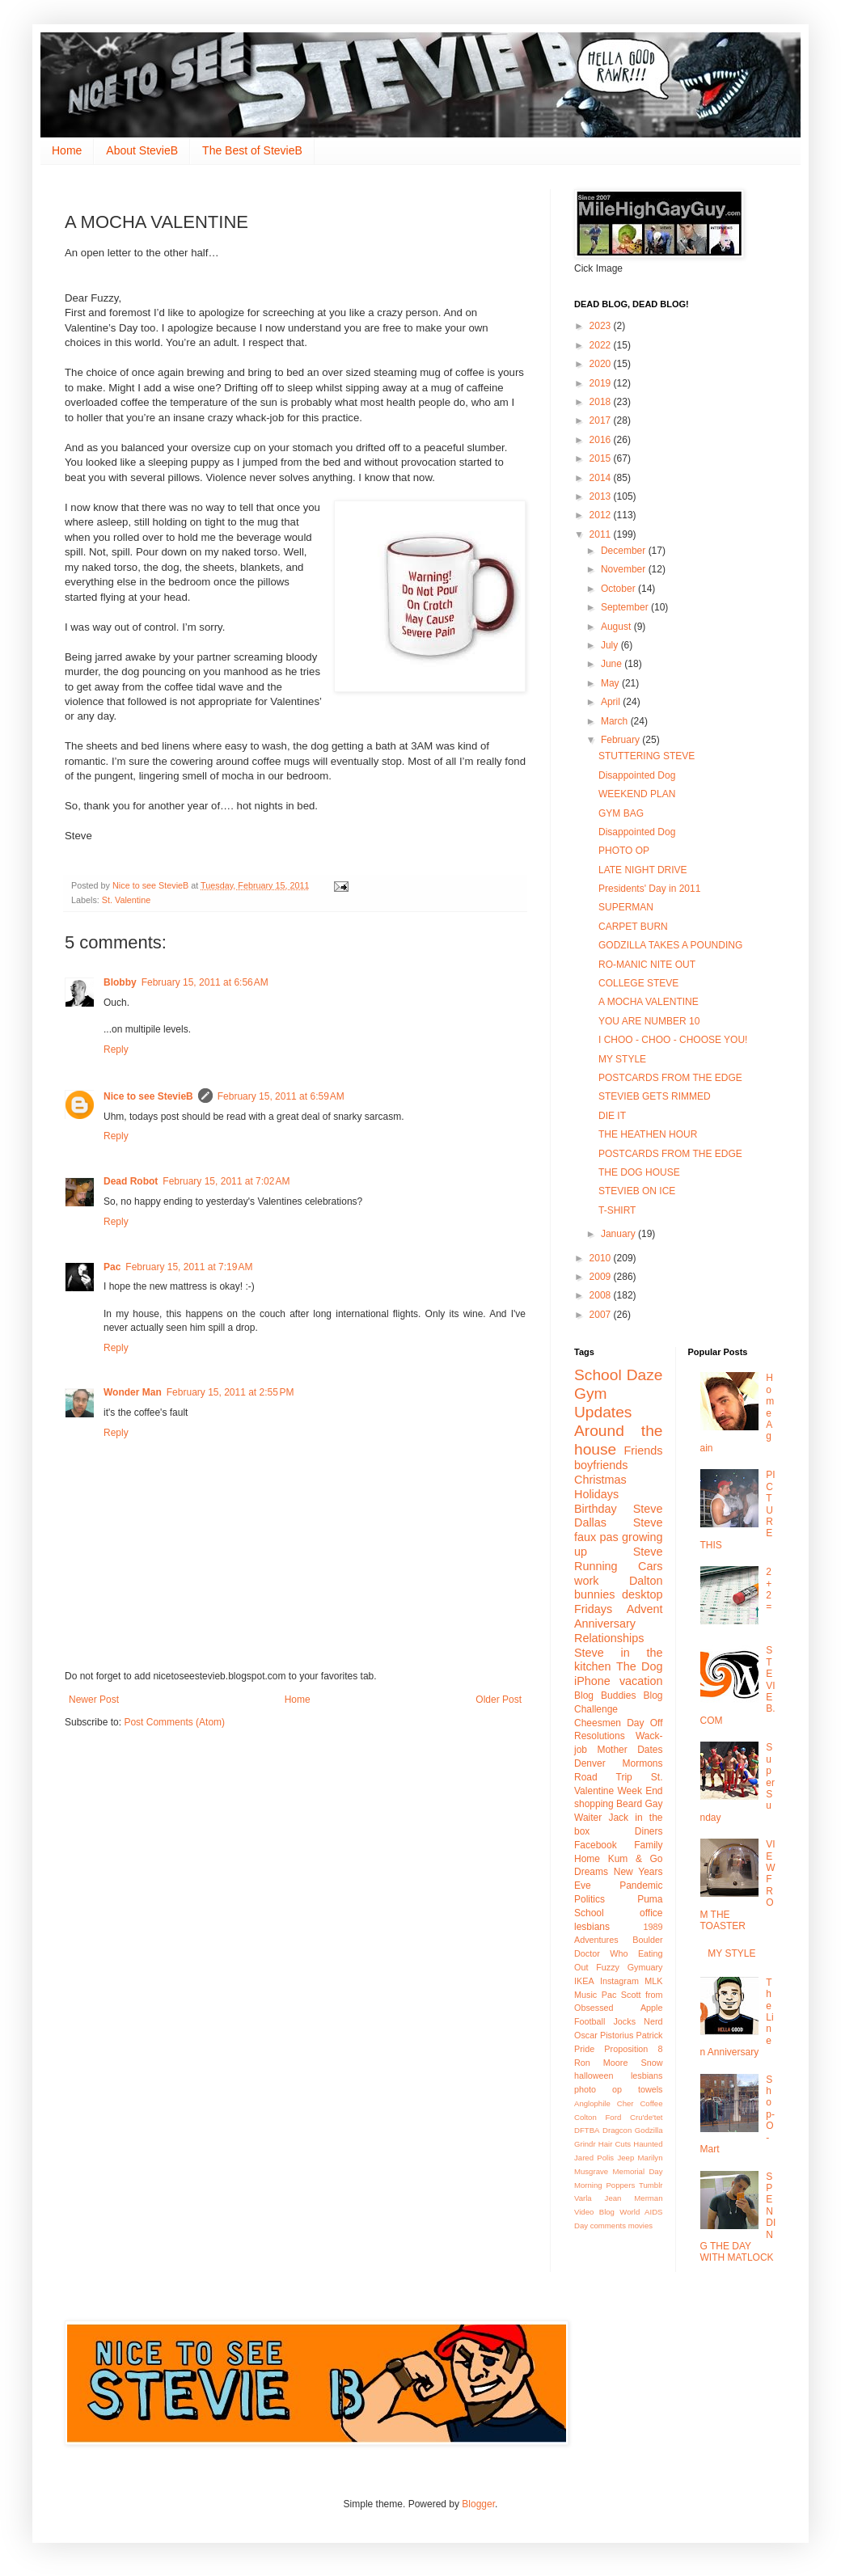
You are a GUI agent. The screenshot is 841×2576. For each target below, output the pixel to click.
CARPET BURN (633, 926)
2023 (602, 326)
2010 (602, 1258)
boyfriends (601, 1465)
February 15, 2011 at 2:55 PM (230, 1392)
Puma (649, 1899)
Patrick (649, 2035)
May (611, 683)
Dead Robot (131, 1181)
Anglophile (592, 2103)
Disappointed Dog (636, 775)
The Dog (639, 1666)
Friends (643, 1450)
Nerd (653, 2021)
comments (608, 2225)
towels (650, 2089)
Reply (116, 1049)
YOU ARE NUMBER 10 (648, 1021)
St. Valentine (126, 900)
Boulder (647, 1940)
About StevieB (142, 150)
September (626, 607)
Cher (625, 2103)
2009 (602, 1276)
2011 (602, 534)
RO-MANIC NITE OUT (646, 964)
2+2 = (768, 1589)
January (619, 1233)
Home (67, 150)
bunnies (594, 1594)
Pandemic (640, 1885)
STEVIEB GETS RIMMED (654, 1096)
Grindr (585, 2143)
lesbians (647, 2075)
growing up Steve (618, 1544)
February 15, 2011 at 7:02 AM (226, 1181)
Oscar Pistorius (603, 2035)
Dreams (591, 1871)
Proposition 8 (633, 2049)
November (625, 569)
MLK (653, 1981)
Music (585, 1995)
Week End (639, 1791)
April (612, 701)
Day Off (644, 1723)
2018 (602, 402)
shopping (594, 1804)
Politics (589, 1899)
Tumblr (651, 2185)
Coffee (651, 2103)
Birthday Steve (618, 1508)
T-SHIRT (617, 1210)
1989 (652, 1927)
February (621, 739)
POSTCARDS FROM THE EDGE (670, 1077)
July (611, 645)
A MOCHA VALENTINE (648, 1001)
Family (648, 1845)
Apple (651, 2007)
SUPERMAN (625, 907)
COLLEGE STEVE (638, 983)
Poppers (620, 2185)
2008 (602, 1295)
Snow (651, 2062)
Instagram (619, 1981)
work (586, 1580)
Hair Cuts (614, 2143)
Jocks (624, 2021)
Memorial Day (638, 2171)
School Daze (618, 1374)
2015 (602, 458)
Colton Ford (597, 2117)
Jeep (625, 2157)
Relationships (609, 1638)
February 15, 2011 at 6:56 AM (205, 982)
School (589, 1913)
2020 (602, 364)
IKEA (584, 1981)
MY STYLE (622, 1059)
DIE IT (612, 1115)
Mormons (642, 1763)
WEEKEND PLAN (636, 794)
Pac (112, 1267)
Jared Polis (594, 2157)
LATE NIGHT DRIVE (642, 870)
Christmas (600, 1479)
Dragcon (617, 2130)
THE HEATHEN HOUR (647, 1134)
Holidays (596, 1494)
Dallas (590, 1522)
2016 (602, 440)
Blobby (120, 982)
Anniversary (605, 1623)
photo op (598, 2089)
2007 (602, 1314)
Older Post (498, 1699)
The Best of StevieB (252, 150)
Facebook (595, 1845)
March (616, 721)
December (625, 550)
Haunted (647, 2143)
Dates (649, 1749)
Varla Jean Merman (618, 2198)
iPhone (592, 1680)
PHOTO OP (623, 850)
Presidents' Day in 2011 (649, 888)
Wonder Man (133, 1392)
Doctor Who (601, 1953)
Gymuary (645, 1967)
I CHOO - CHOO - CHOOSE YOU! (672, 1039)
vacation (641, 1680)
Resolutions (599, 1736)
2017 (602, 420)
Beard (629, 1804)
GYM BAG (621, 813)
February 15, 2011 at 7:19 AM (188, 1267)
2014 (602, 478)
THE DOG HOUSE (639, 1172)
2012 (602, 515)
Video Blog (594, 2211)
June (612, 663)
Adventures (596, 1940)
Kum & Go (635, 1858)
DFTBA (586, 2130)
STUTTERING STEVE (646, 756)
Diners (649, 1831)
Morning (588, 2185)
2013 (602, 496)
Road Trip (603, 1777)
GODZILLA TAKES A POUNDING (670, 945)
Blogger (478, 2504)
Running (596, 1566)
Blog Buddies (605, 1695)
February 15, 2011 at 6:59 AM (281, 1096)
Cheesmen (597, 1723)
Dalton (646, 1580)
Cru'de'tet (646, 2117)
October (619, 588)
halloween (594, 2075)
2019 (602, 383)
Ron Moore (601, 2062)
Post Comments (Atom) (174, 1722)
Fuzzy (607, 1967)
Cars (650, 1566)
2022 (602, 345)
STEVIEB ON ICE (636, 1191)
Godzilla (649, 2130)
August (617, 626)
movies (640, 2225)
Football (589, 2021)
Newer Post (94, 1699)
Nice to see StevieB (148, 1096)
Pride (584, 2049)
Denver (590, 1763)
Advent (645, 1609)
